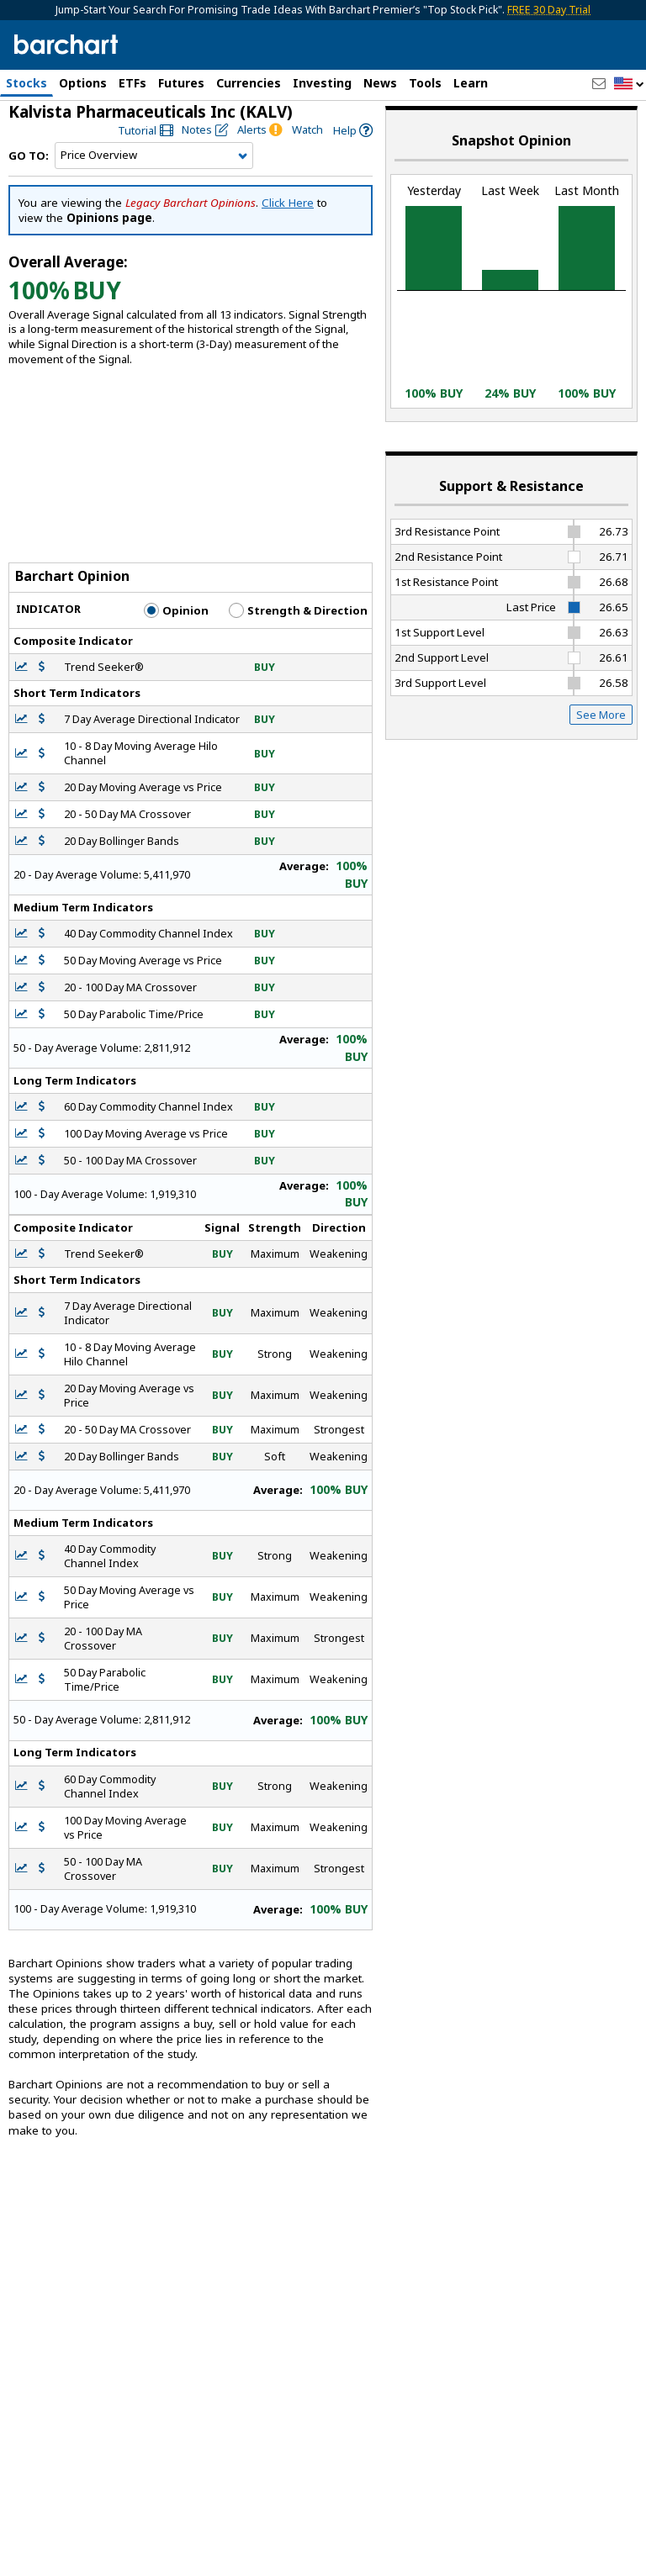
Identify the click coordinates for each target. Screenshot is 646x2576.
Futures (181, 83)
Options (83, 83)
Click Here (288, 210)
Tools (425, 83)
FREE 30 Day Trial (548, 10)
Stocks (26, 83)
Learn (470, 83)
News (380, 83)
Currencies (248, 83)
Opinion (176, 617)
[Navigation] (154, 163)
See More (601, 722)
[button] (629, 84)
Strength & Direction (298, 617)
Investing (322, 83)
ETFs (132, 83)
